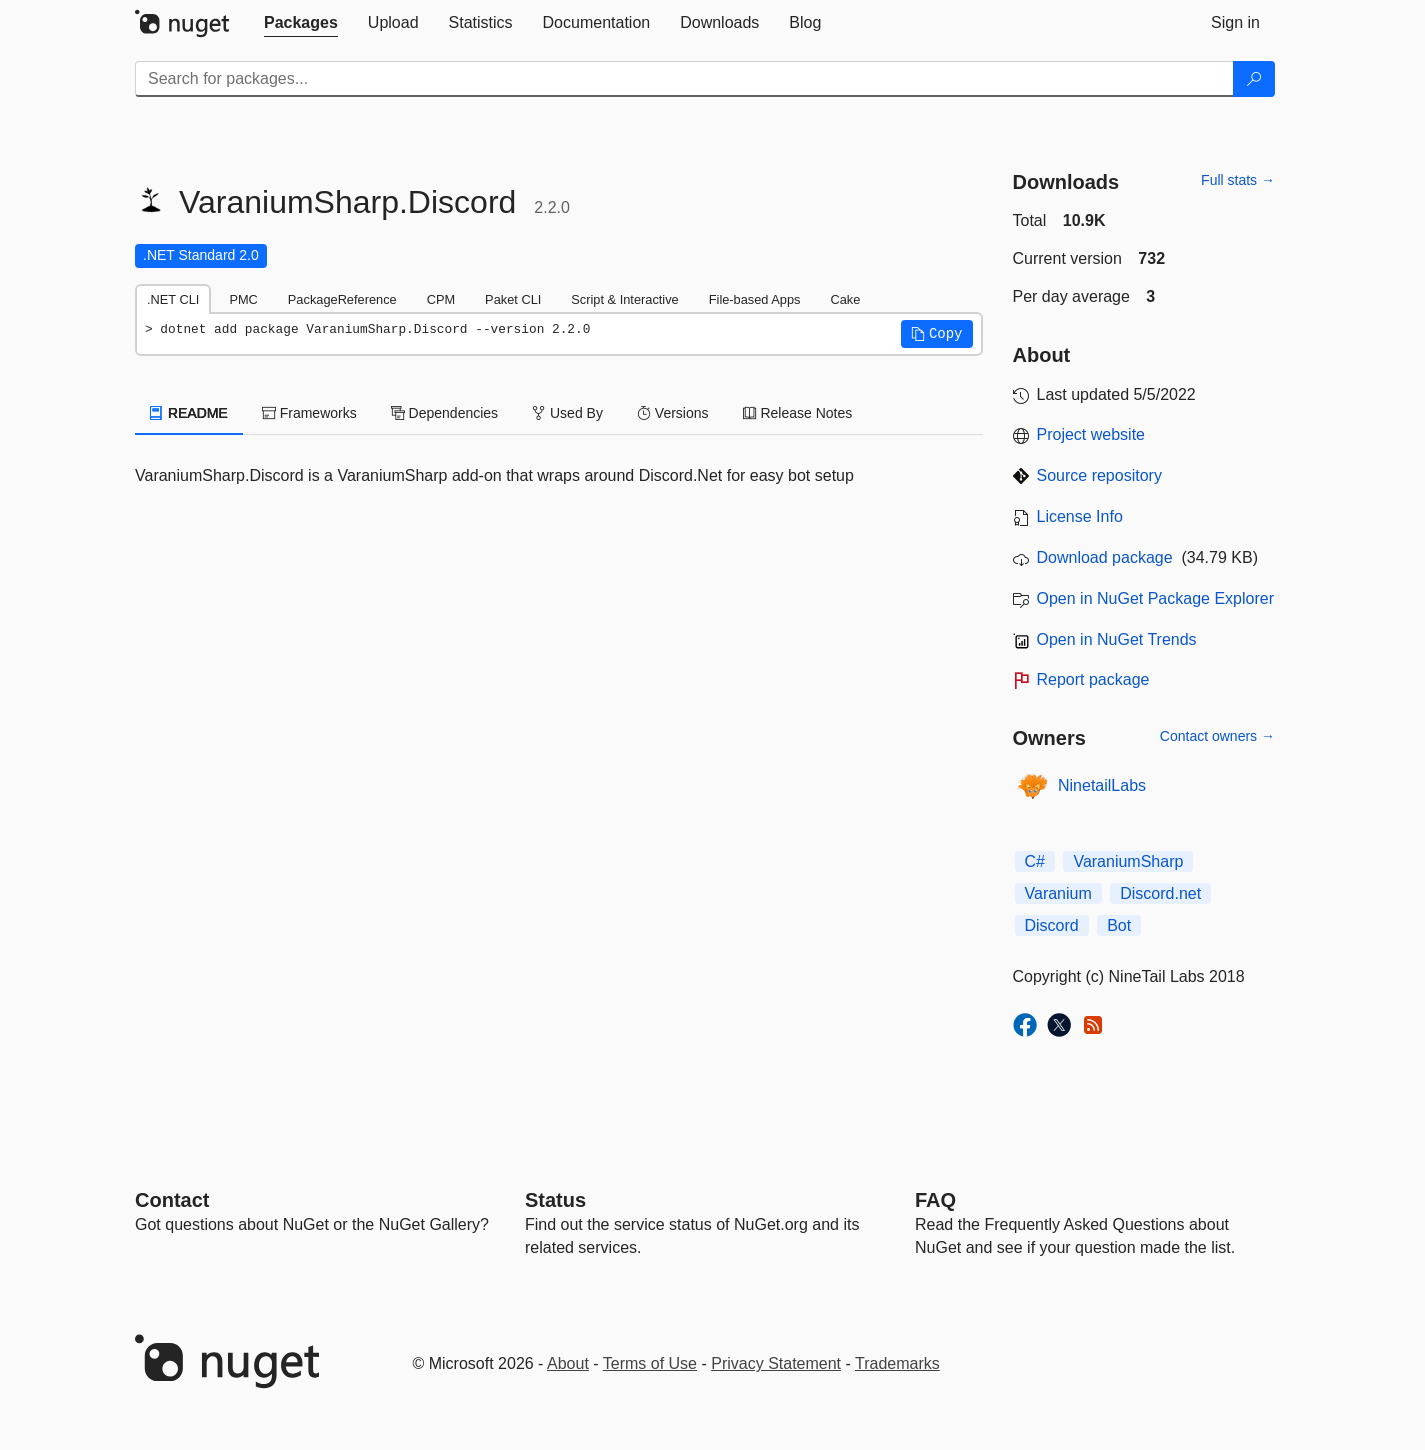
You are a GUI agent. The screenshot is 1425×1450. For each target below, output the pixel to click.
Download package (1105, 557)
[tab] (301, 23)
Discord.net (1160, 893)
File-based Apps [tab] (755, 299)
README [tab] (189, 413)
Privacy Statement (776, 1363)
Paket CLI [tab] (513, 299)
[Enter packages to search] (684, 79)
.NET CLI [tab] (173, 299)
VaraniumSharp (1128, 861)
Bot (1119, 925)
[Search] (1254, 79)
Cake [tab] (845, 299)
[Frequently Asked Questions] (935, 1200)
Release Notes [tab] (798, 413)
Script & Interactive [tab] (624, 299)
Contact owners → (1217, 736)
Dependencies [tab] (444, 413)
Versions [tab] (673, 413)
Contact (172, 1200)
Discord (1052, 925)
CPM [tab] (441, 299)
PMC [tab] (243, 299)
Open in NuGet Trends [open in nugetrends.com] (1117, 639)
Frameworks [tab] (309, 413)
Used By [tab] (567, 413)
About (568, 1363)
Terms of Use (650, 1363)
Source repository (1099, 475)
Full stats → (1238, 180)
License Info (1080, 516)
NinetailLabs (1102, 785)
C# (1035, 861)
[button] (937, 334)
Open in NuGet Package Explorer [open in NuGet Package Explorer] (1155, 598)
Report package (1093, 679)
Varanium (1058, 893)
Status (555, 1200)
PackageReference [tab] (342, 299)
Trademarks (897, 1363)
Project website (1091, 434)
